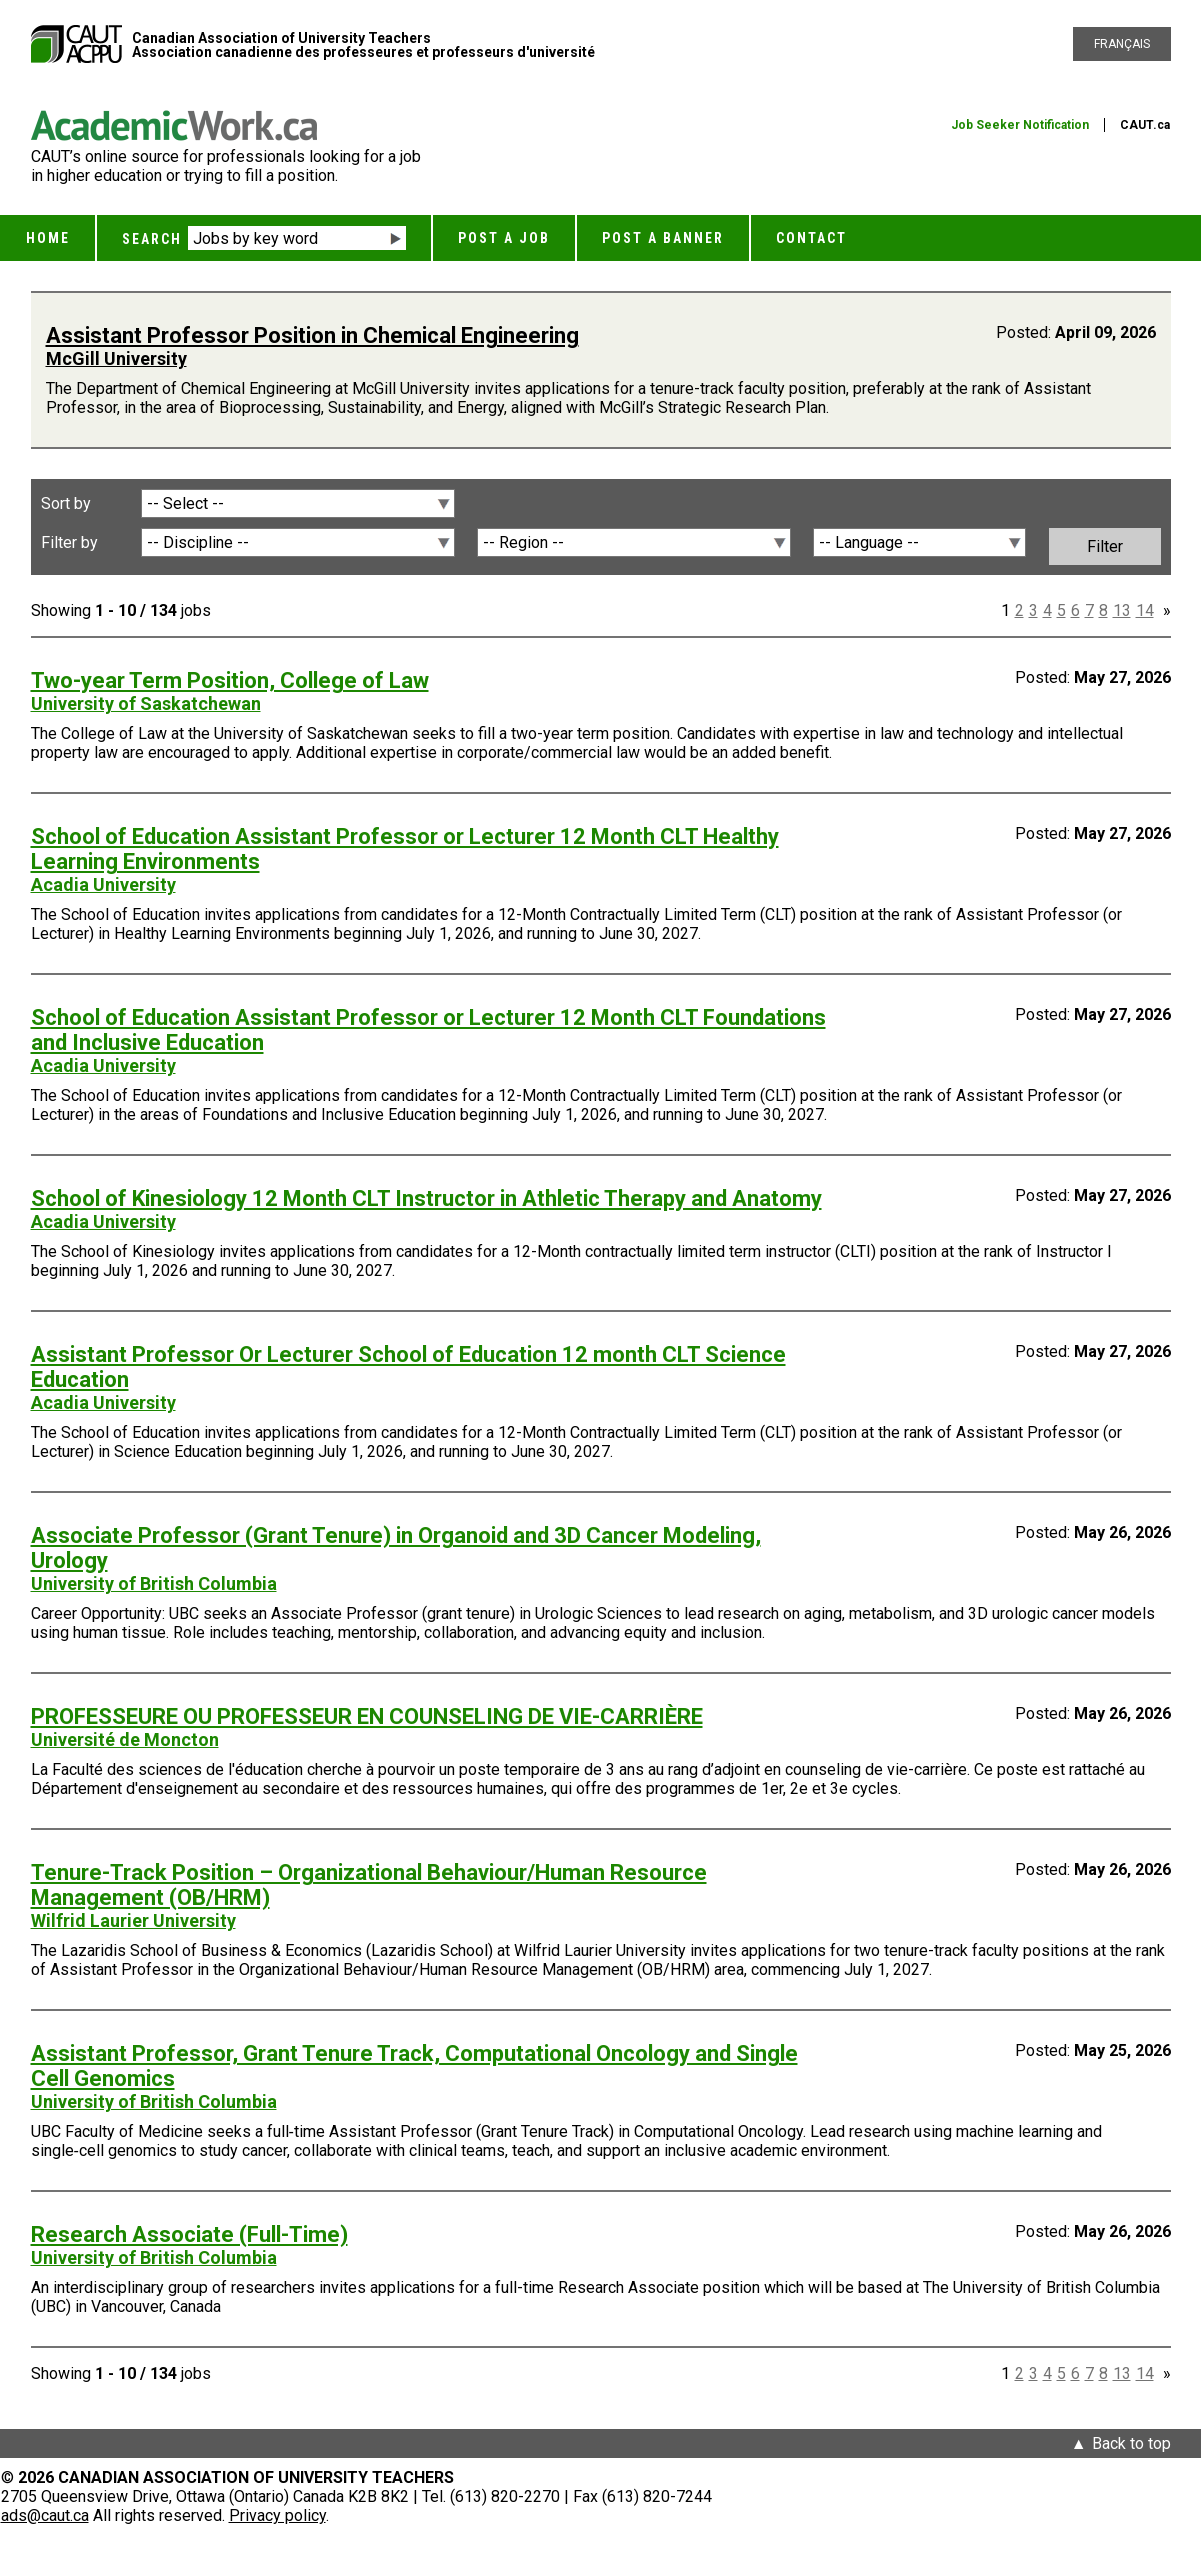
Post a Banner (663, 238)
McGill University (116, 358)
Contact (811, 238)
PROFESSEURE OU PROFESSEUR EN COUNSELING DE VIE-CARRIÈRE (367, 1716)
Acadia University (103, 884)
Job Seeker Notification (1020, 125)
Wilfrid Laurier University (133, 1920)
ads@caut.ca (45, 2515)
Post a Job (504, 238)
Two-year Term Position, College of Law (230, 680)
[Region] (634, 542)
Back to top (1131, 2443)
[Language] (919, 542)
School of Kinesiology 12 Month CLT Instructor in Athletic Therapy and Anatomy (426, 1198)
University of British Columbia (154, 1583)
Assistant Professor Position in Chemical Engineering (312, 335)
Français (1122, 44)
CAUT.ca (1145, 125)
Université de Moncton (125, 1739)
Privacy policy (277, 2515)
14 (1145, 610)
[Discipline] (298, 542)
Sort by (66, 503)
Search (152, 239)
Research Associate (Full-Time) (189, 2234)
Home (48, 238)
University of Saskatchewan (146, 703)
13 (1122, 610)
